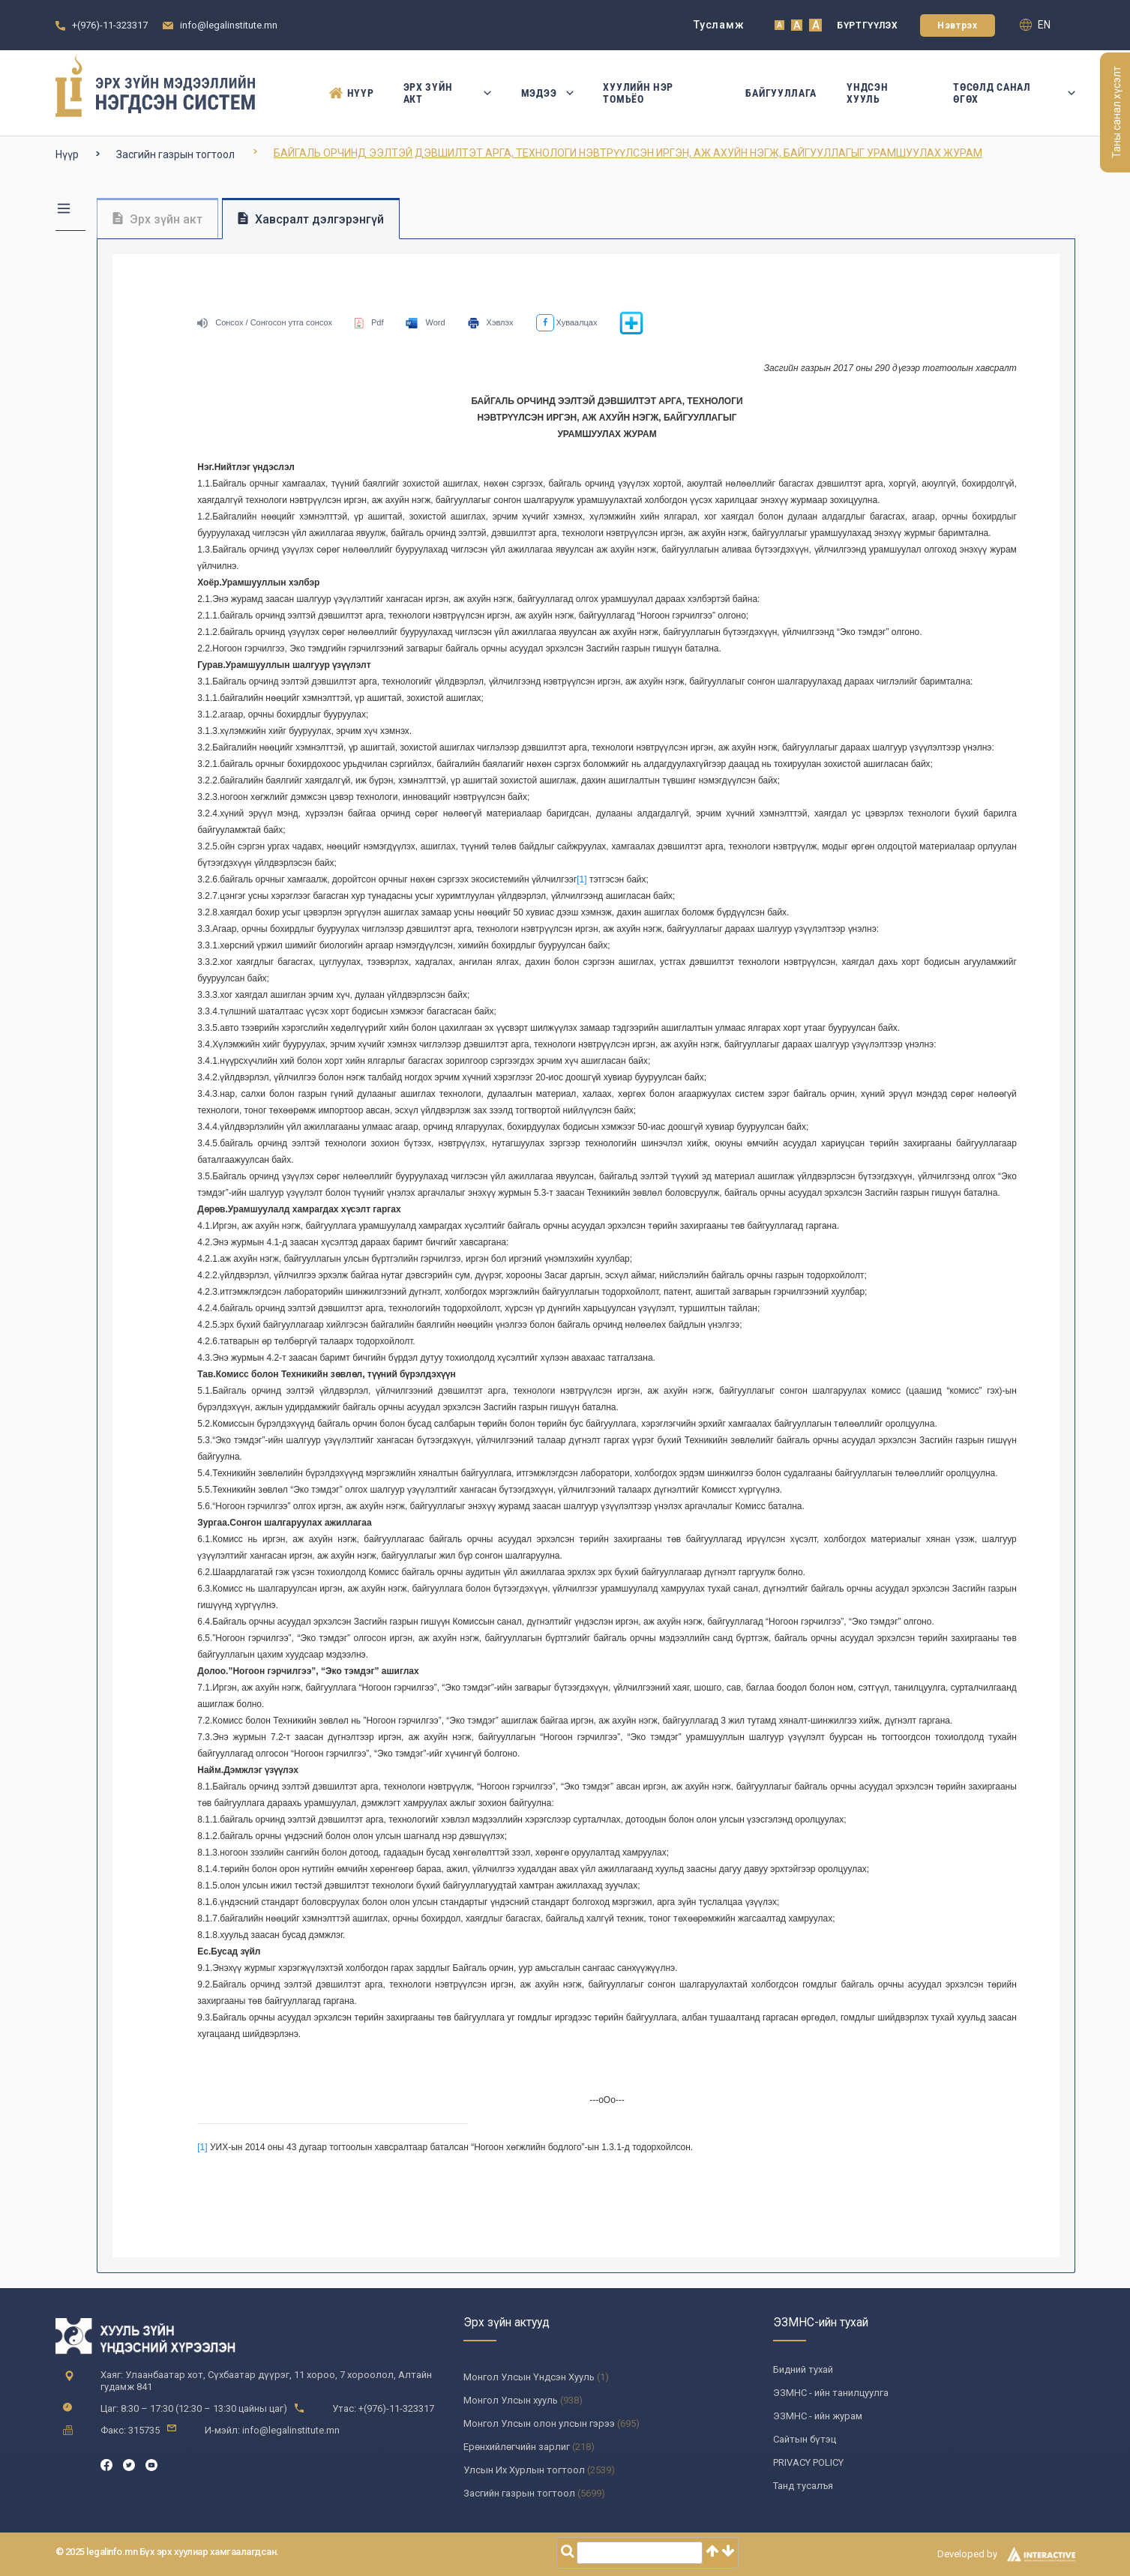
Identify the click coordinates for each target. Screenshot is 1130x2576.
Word (425, 322)
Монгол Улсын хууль (510, 2400)
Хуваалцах (567, 322)
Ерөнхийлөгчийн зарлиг (516, 2446)
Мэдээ (547, 93)
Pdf (369, 322)
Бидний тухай (803, 2369)
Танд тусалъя (803, 2485)
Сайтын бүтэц (804, 2439)
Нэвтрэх (957, 25)
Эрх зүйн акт (447, 93)
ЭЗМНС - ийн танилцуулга (831, 2392)
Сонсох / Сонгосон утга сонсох (264, 322)
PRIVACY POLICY (808, 2462)
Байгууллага (781, 93)
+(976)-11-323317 (110, 25)
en (1035, 25)
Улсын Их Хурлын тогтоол (524, 2470)
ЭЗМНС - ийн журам (817, 2416)
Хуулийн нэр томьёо (638, 93)
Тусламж (719, 25)
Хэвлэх (491, 322)
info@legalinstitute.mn (228, 25)
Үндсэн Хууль (867, 93)
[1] (581, 879)
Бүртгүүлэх (867, 25)
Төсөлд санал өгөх (1014, 93)
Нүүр (351, 93)
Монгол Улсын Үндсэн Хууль (529, 2377)
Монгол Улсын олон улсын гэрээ (539, 2423)
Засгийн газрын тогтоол (175, 154)
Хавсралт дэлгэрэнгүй (311, 219)
